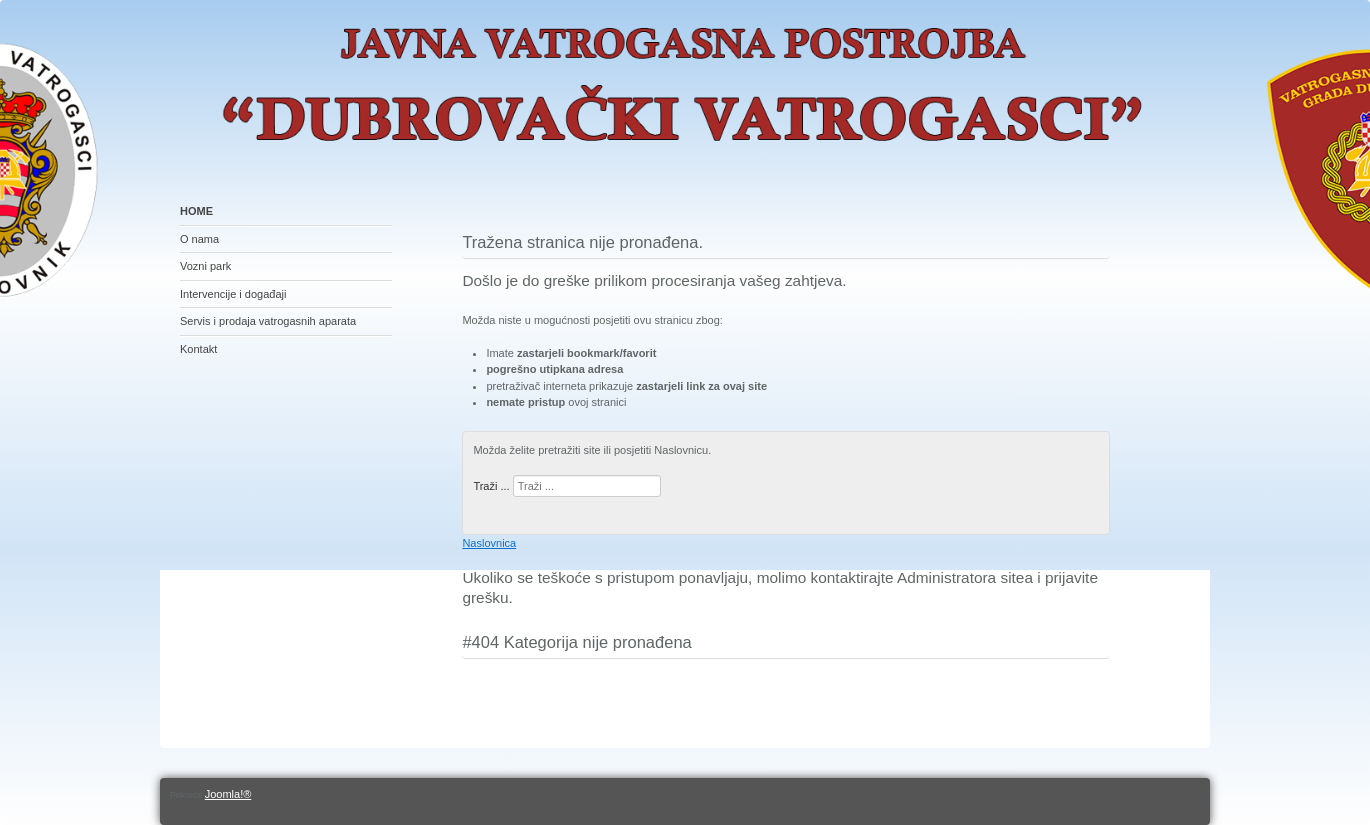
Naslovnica (489, 543)
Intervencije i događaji (233, 294)
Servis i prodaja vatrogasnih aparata (268, 321)
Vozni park (205, 266)
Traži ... (491, 486)
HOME (196, 211)
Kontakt (198, 349)
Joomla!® (228, 794)
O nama (199, 239)
